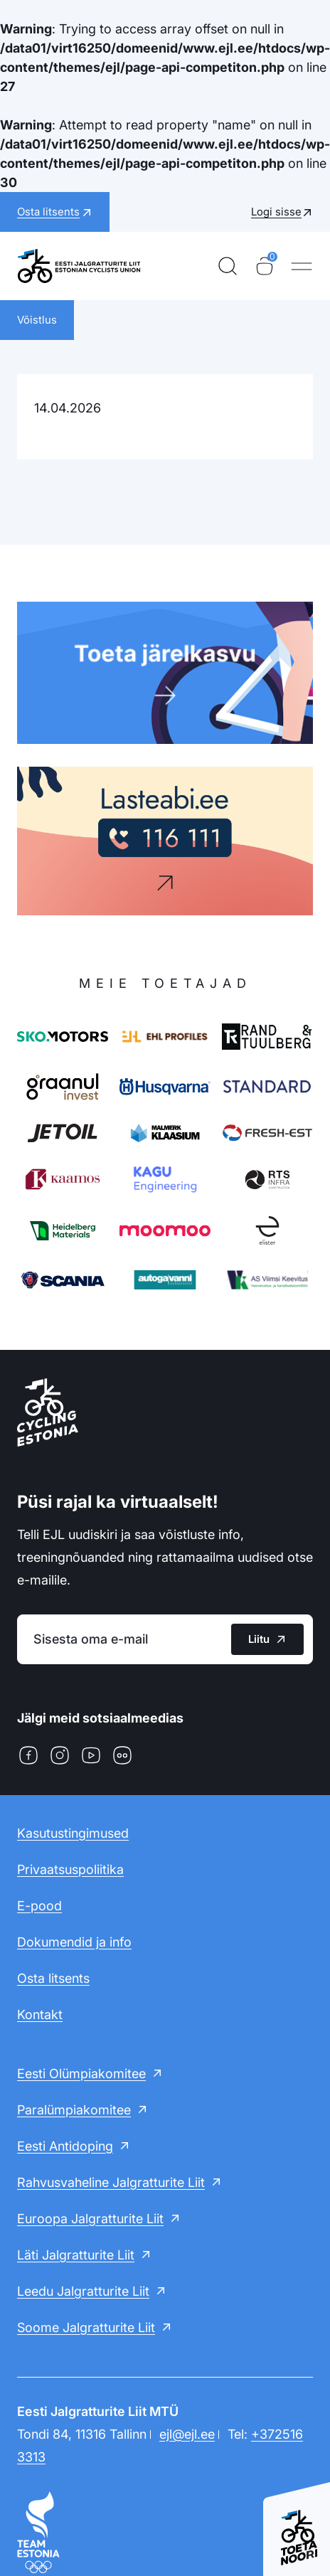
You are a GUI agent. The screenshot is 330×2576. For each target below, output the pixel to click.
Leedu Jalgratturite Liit (83, 2291)
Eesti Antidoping (65, 2146)
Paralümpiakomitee (74, 2109)
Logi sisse (276, 211)
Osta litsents (53, 1978)
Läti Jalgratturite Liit (75, 2254)
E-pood (39, 1905)
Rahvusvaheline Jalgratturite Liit (111, 2182)
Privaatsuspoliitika (70, 1869)
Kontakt (40, 2014)
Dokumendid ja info (74, 1941)
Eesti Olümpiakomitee (81, 2073)
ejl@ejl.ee (187, 2434)
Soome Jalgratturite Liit (86, 2327)
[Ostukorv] (264, 266)
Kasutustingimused (73, 1833)
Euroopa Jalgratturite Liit (90, 2218)
